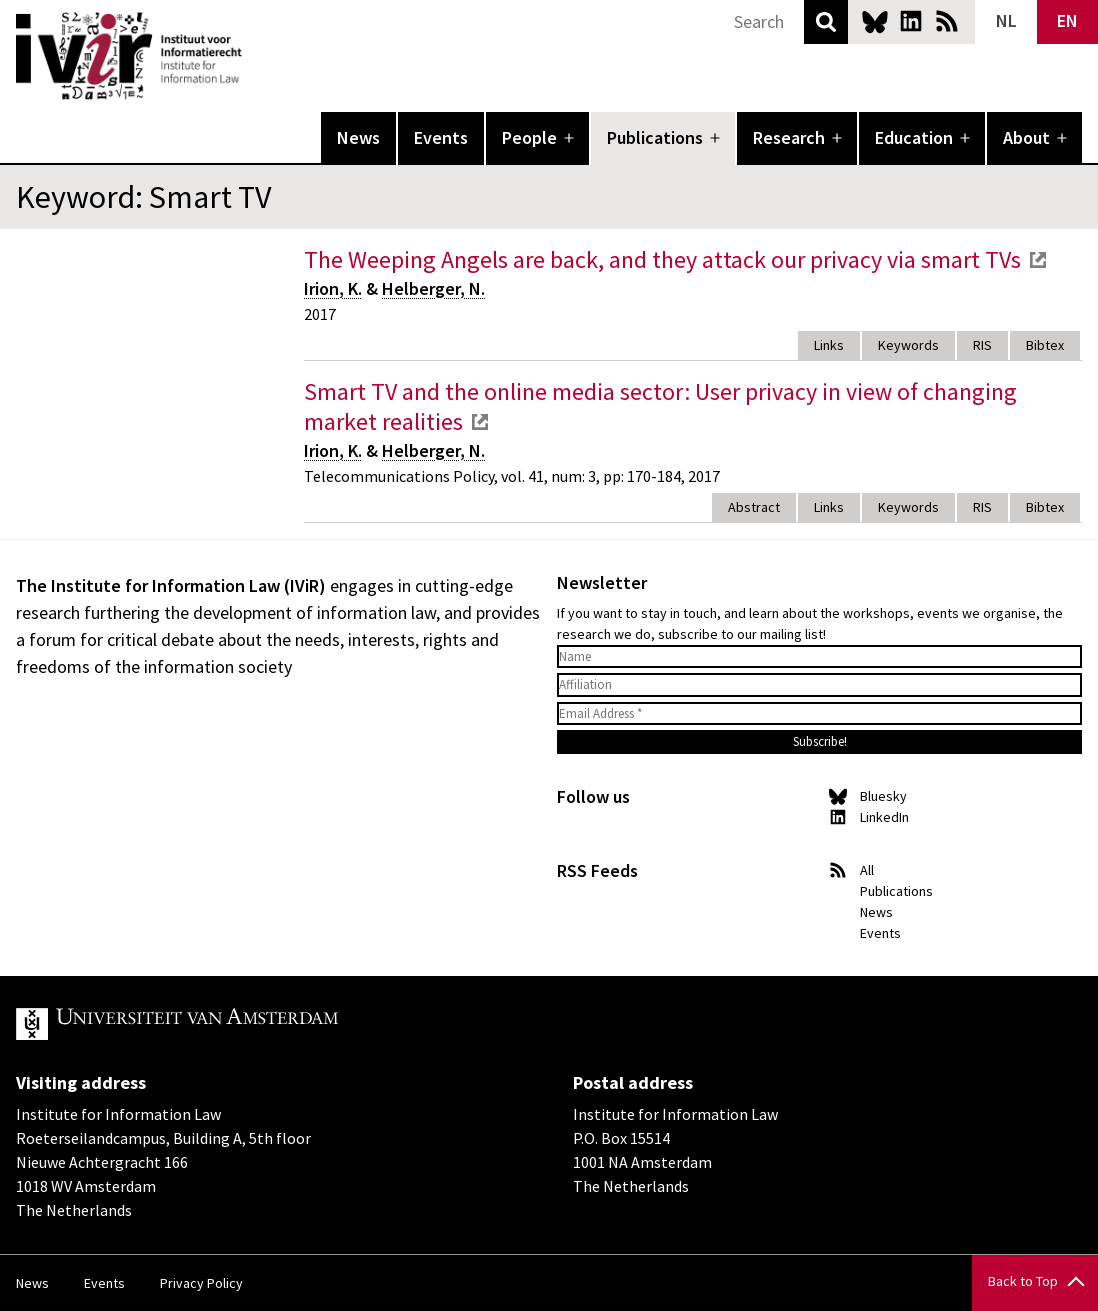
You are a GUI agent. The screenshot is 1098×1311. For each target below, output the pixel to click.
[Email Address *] (819, 714)
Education (914, 137)
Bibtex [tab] (1045, 345)
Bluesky (875, 21)
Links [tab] (829, 345)
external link (1038, 260)
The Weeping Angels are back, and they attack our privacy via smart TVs (662, 259)
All (867, 870)
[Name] (819, 657)
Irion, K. (333, 288)
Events (441, 137)
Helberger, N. (433, 288)
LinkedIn (911, 21)
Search (826, 22)
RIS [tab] (982, 345)
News (358, 137)
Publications (655, 137)
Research (789, 137)
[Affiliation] (819, 685)
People (529, 137)
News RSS (947, 21)
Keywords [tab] (908, 345)
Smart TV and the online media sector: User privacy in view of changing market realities (660, 406)
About (1026, 137)
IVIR (256, 56)
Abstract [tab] (754, 507)
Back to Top (1023, 1281)
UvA (248, 1024)
